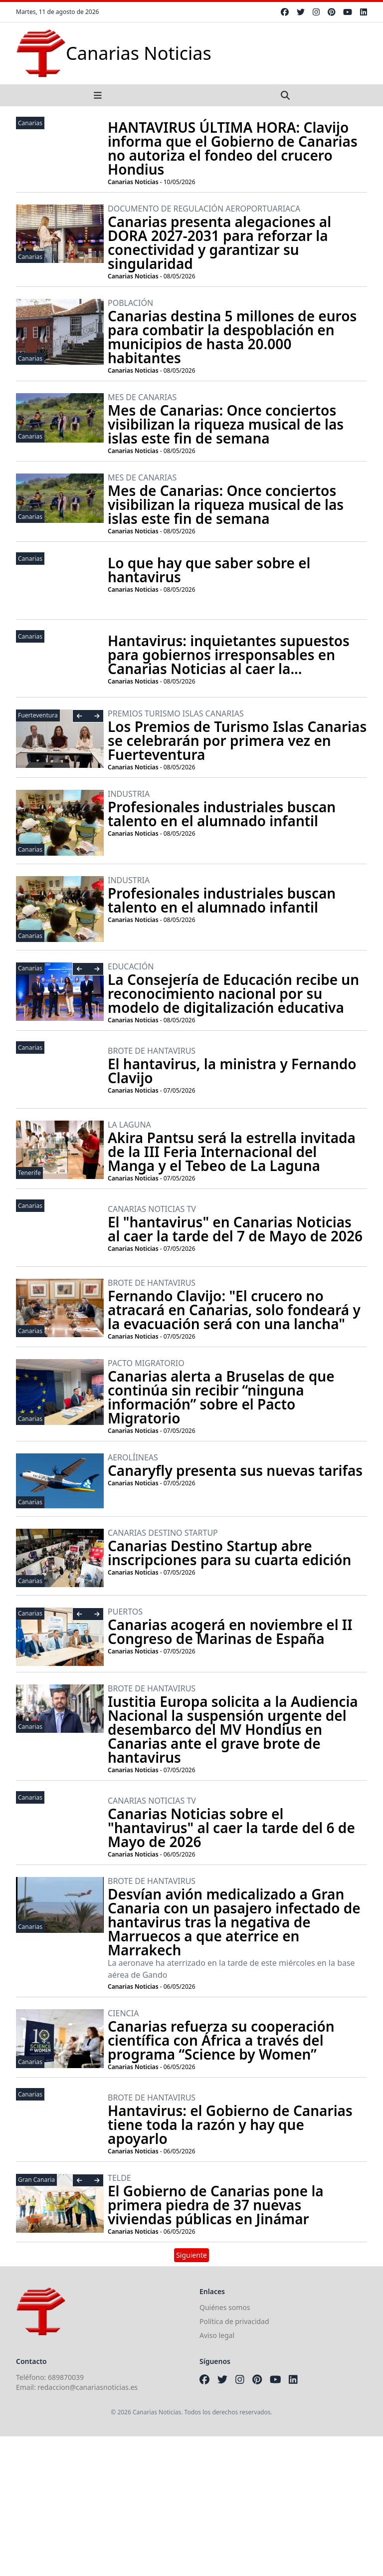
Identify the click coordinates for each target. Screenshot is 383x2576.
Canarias (30, 123)
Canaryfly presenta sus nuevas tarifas (235, 1470)
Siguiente (191, 2255)
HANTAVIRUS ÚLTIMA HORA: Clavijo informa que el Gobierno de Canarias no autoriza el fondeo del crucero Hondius (233, 148)
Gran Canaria (36, 2179)
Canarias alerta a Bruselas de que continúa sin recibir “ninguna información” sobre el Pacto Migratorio (221, 1397)
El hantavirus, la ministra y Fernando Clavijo (232, 1070)
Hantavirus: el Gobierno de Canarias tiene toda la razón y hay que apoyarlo (230, 2124)
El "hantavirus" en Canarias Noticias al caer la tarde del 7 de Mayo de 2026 (235, 1228)
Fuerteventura (38, 715)
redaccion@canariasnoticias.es (87, 2387)
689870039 (66, 2377)
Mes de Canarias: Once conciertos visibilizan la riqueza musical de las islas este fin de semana (226, 424)
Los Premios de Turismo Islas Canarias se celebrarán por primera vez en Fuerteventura (237, 740)
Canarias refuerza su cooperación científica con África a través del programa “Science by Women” (221, 2040)
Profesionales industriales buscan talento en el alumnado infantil (222, 813)
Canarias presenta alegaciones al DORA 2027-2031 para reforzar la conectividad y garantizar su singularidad (219, 242)
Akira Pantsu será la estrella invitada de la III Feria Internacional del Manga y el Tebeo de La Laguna (232, 1151)
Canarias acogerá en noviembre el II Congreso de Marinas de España (230, 1631)
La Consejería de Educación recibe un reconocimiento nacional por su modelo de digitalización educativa (233, 993)
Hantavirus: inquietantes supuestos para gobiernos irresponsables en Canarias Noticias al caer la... (229, 654)
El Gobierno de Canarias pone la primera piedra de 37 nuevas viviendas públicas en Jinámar (216, 2204)
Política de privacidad (234, 2321)
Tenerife (29, 1173)
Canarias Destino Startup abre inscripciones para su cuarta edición (229, 1552)
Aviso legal (216, 2335)
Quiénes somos (224, 2307)
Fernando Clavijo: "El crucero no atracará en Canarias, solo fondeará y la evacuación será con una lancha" (234, 1309)
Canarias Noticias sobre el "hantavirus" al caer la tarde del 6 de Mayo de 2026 (231, 1827)
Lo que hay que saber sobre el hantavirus (209, 569)
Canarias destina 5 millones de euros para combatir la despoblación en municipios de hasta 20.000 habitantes (232, 336)
